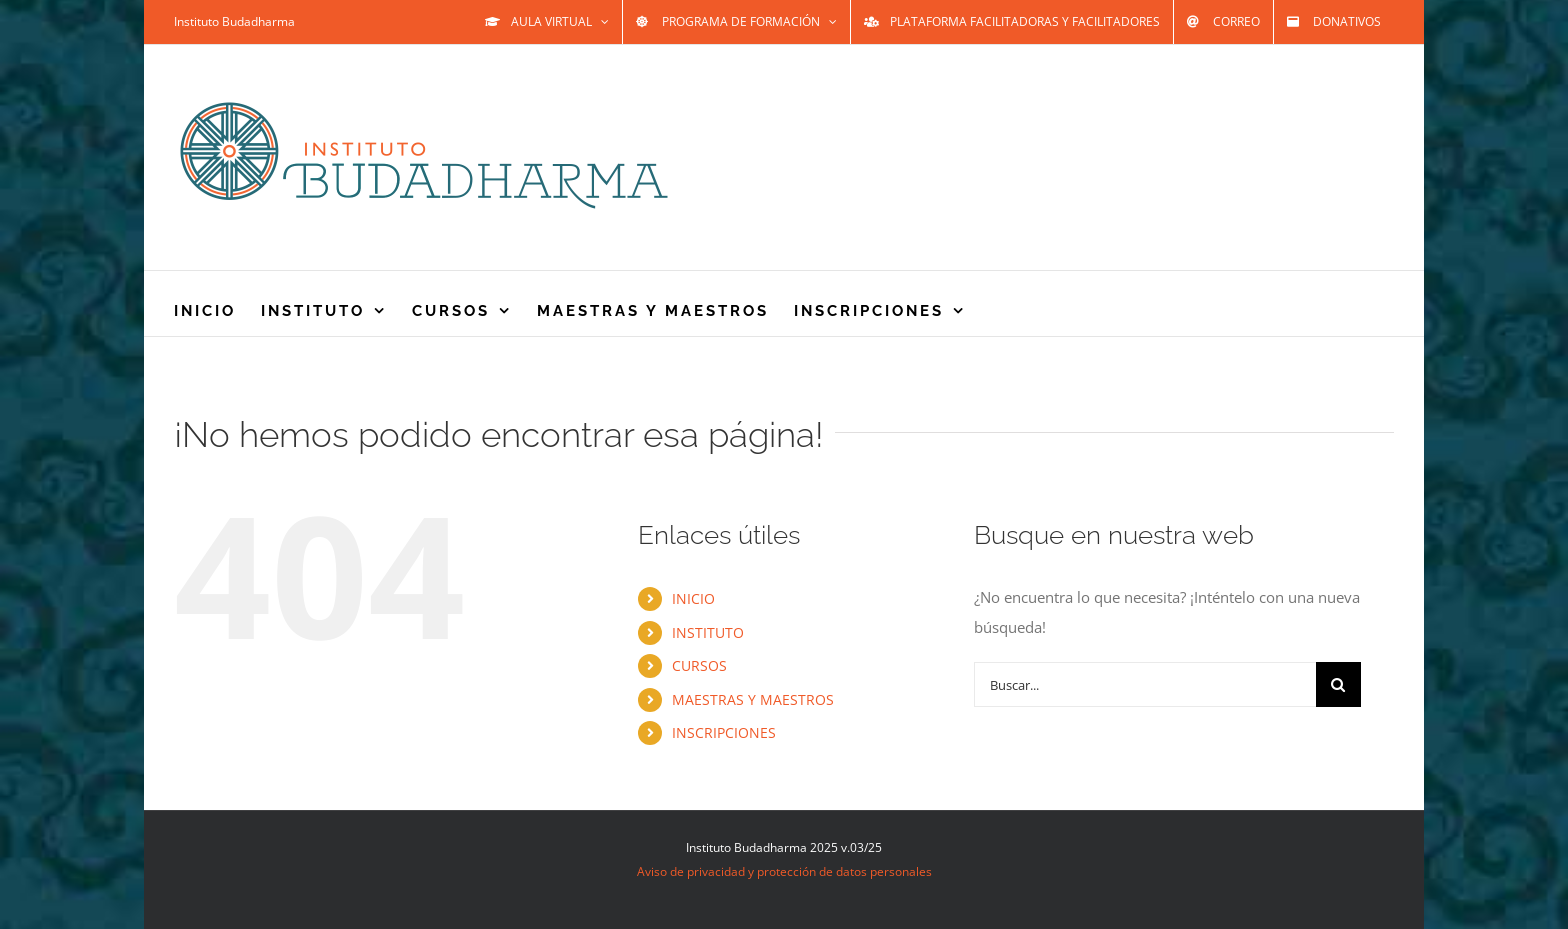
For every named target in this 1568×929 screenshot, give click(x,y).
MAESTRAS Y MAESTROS (753, 699)
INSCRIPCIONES (724, 732)
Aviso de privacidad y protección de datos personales (784, 871)
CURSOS (699, 665)
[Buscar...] (1145, 684)
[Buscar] (1338, 684)
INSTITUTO (708, 632)
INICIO (693, 598)
